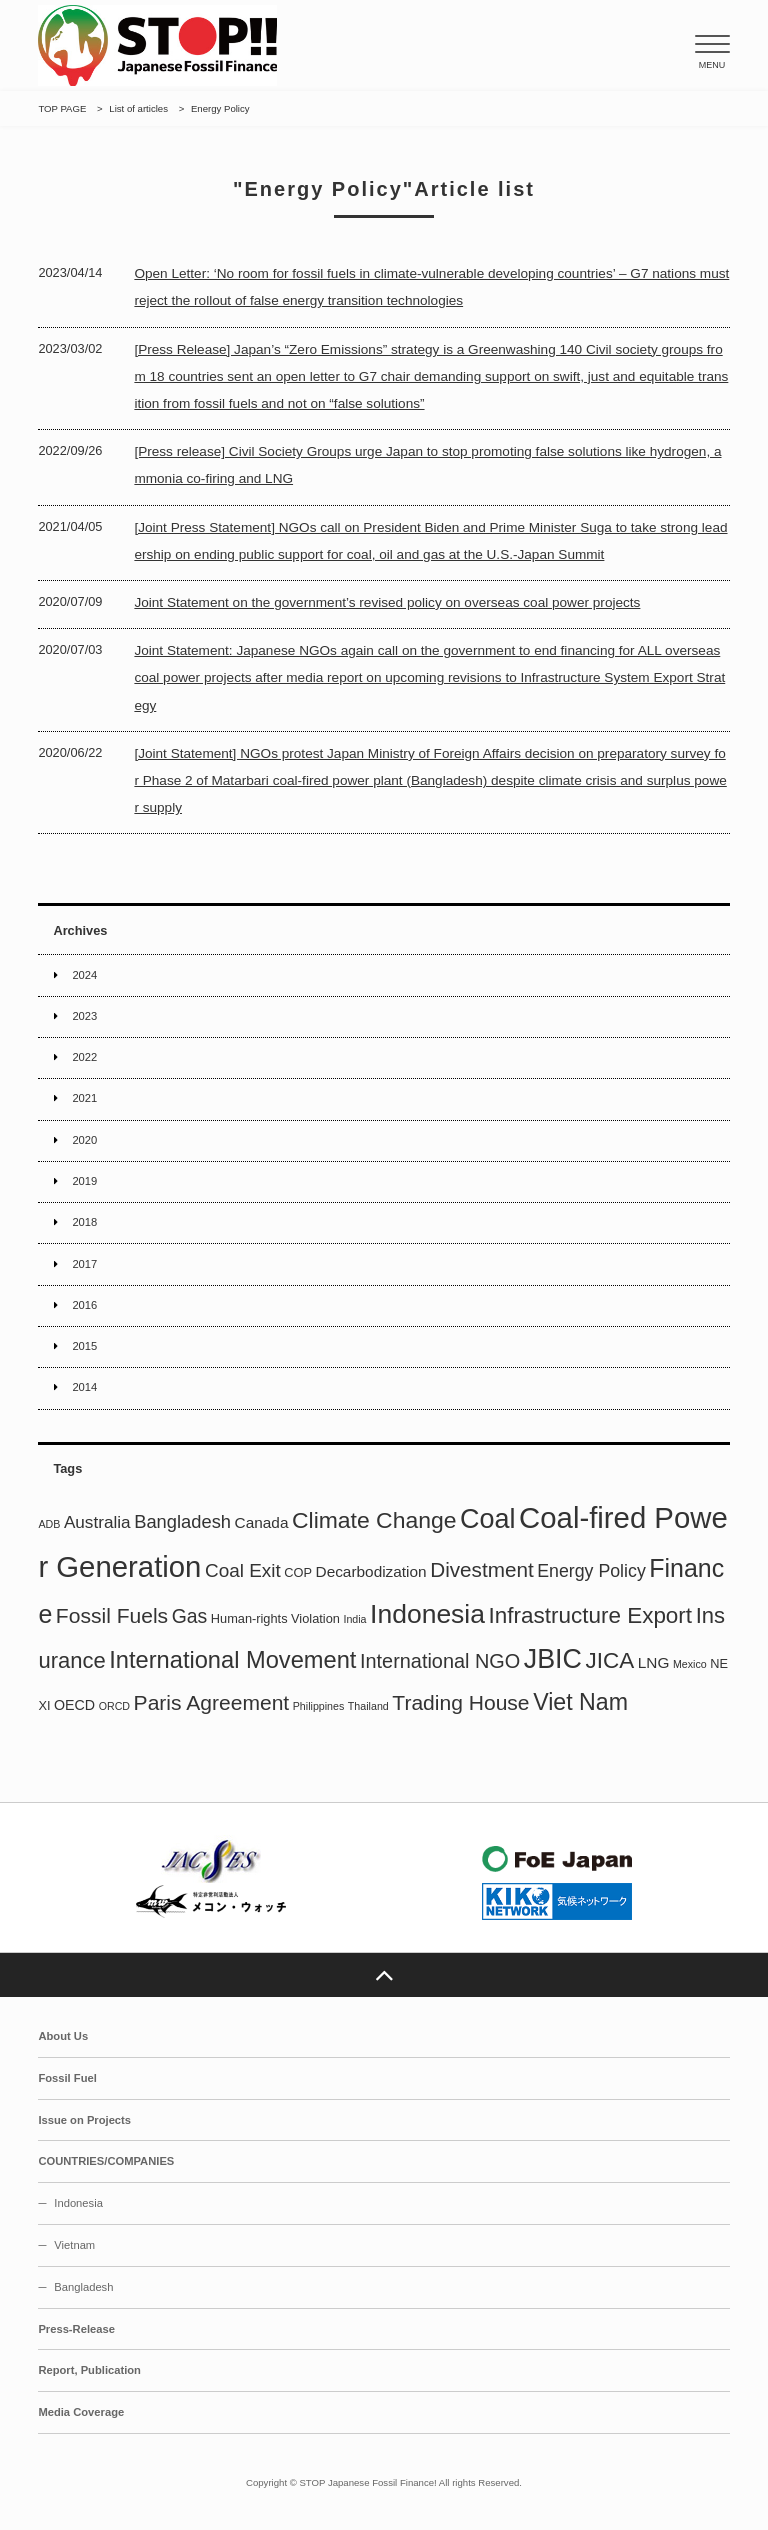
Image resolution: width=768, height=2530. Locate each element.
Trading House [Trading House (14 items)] (460, 1702)
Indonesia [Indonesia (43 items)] (427, 1614)
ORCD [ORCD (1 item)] (114, 1706)
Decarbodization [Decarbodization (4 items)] (371, 1571)
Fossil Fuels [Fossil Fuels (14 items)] (112, 1615)
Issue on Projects (84, 2120)
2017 (84, 1264)
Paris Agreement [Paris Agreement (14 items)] (212, 1702)
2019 (84, 1181)
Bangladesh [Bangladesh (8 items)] (182, 1521)
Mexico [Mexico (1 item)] (690, 1664)
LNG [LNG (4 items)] (654, 1662)
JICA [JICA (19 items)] (610, 1660)
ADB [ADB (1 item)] (49, 1524)
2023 (84, 1016)
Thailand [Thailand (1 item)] (368, 1706)
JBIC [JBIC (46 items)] (553, 1659)
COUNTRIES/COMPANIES (106, 2161)
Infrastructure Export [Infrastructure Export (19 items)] (591, 1615)
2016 (84, 1305)
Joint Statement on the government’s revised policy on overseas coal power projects (387, 602)
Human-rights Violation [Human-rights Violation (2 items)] (275, 1618)
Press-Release (76, 2329)
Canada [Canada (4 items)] (262, 1522)
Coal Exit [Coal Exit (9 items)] (243, 1570)
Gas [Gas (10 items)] (190, 1616)
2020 (84, 1140)
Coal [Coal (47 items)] (487, 1519)
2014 (84, 1387)
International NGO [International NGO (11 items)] (440, 1661)
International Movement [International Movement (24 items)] (232, 1660)
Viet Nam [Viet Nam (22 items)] (580, 1702)
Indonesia (78, 2203)
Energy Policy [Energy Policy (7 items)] (591, 1571)
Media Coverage (81, 2412)
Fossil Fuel (67, 2078)
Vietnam (74, 2245)
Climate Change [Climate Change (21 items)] (374, 1520)
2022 (84, 1057)
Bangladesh (83, 2287)
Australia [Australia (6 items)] (97, 1522)
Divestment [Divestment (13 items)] (481, 1569)
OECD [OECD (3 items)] (74, 1705)
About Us (63, 2036)
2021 (84, 1098)
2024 (84, 975)
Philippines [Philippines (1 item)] (319, 1706)
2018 (84, 1222)
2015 (84, 1346)
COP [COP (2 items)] (298, 1572)
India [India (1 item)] (354, 1619)
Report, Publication (89, 2370)
